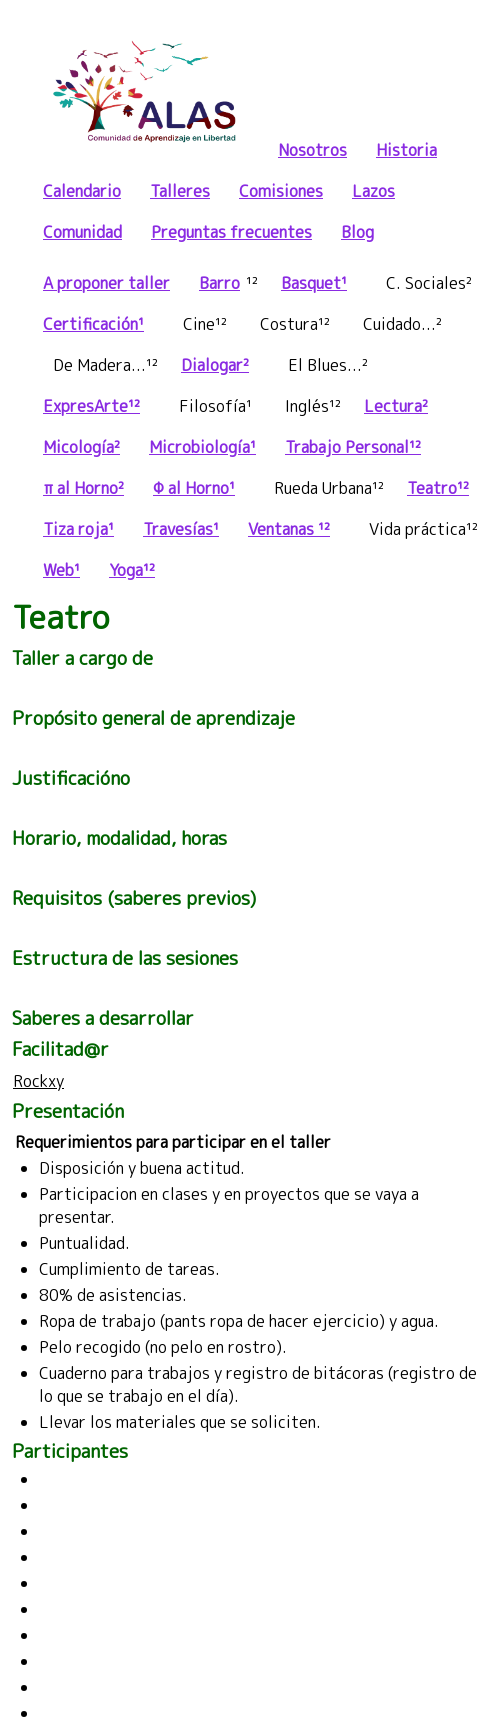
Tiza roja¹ (78, 529)
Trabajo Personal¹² (353, 447)
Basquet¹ (314, 283)
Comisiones (281, 191)
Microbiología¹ (202, 447)
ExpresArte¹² (91, 406)
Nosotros (312, 150)
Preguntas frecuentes (231, 232)
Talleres (180, 191)
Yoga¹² (132, 570)
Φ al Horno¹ (194, 488)
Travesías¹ (181, 529)
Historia (406, 150)
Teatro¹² (438, 488)
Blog (357, 232)
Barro (219, 283)
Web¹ (61, 570)
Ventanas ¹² (289, 529)
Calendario (82, 191)
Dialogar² (215, 365)
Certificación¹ (93, 324)
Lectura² (396, 406)
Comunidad (82, 232)
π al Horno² (83, 488)
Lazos (373, 191)
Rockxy (38, 1081)
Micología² (81, 447)
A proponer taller (106, 283)
